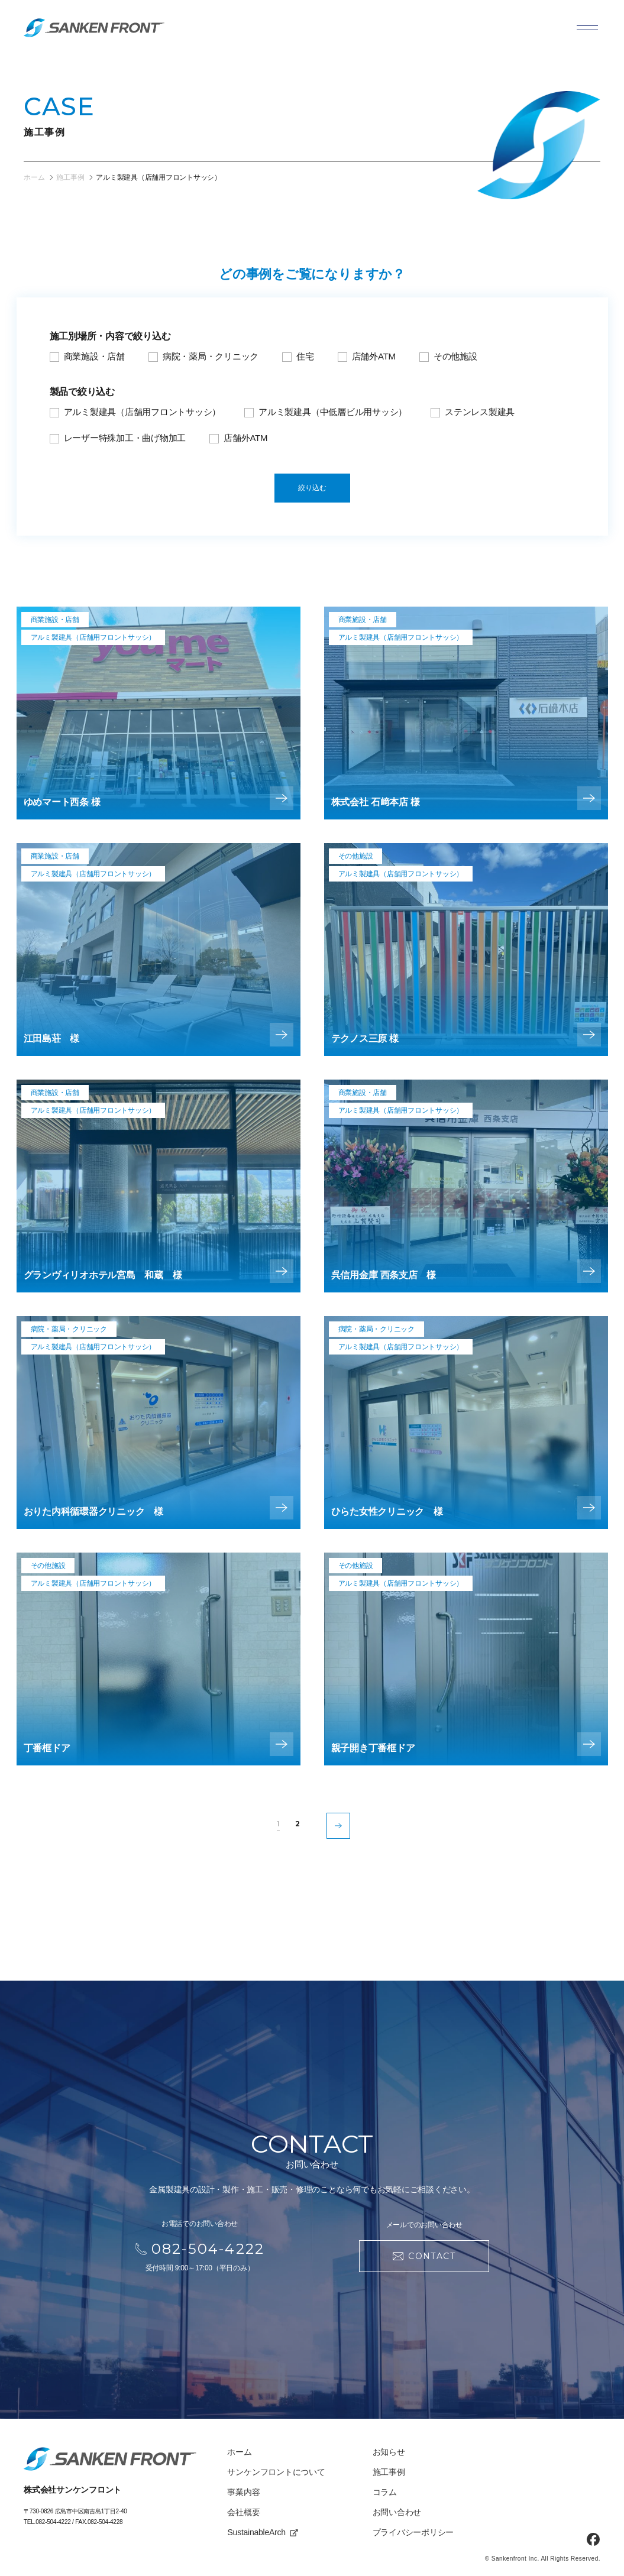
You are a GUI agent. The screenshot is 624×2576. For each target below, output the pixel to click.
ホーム (239, 2452)
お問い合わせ (397, 2512)
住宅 (305, 356)
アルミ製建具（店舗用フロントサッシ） (142, 412)
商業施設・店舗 (94, 356)
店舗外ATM (374, 356)
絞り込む (312, 488)
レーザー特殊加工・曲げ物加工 (125, 438)
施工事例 (389, 2472)
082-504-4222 (52, 2522)
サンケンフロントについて (276, 2472)
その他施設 (455, 356)
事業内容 (243, 2492)
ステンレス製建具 (480, 412)
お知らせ (389, 2452)
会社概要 (243, 2512)
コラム (385, 2492)
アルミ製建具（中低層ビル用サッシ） (332, 412)
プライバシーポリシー (413, 2532)
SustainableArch (262, 2532)
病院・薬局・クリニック (210, 356)
